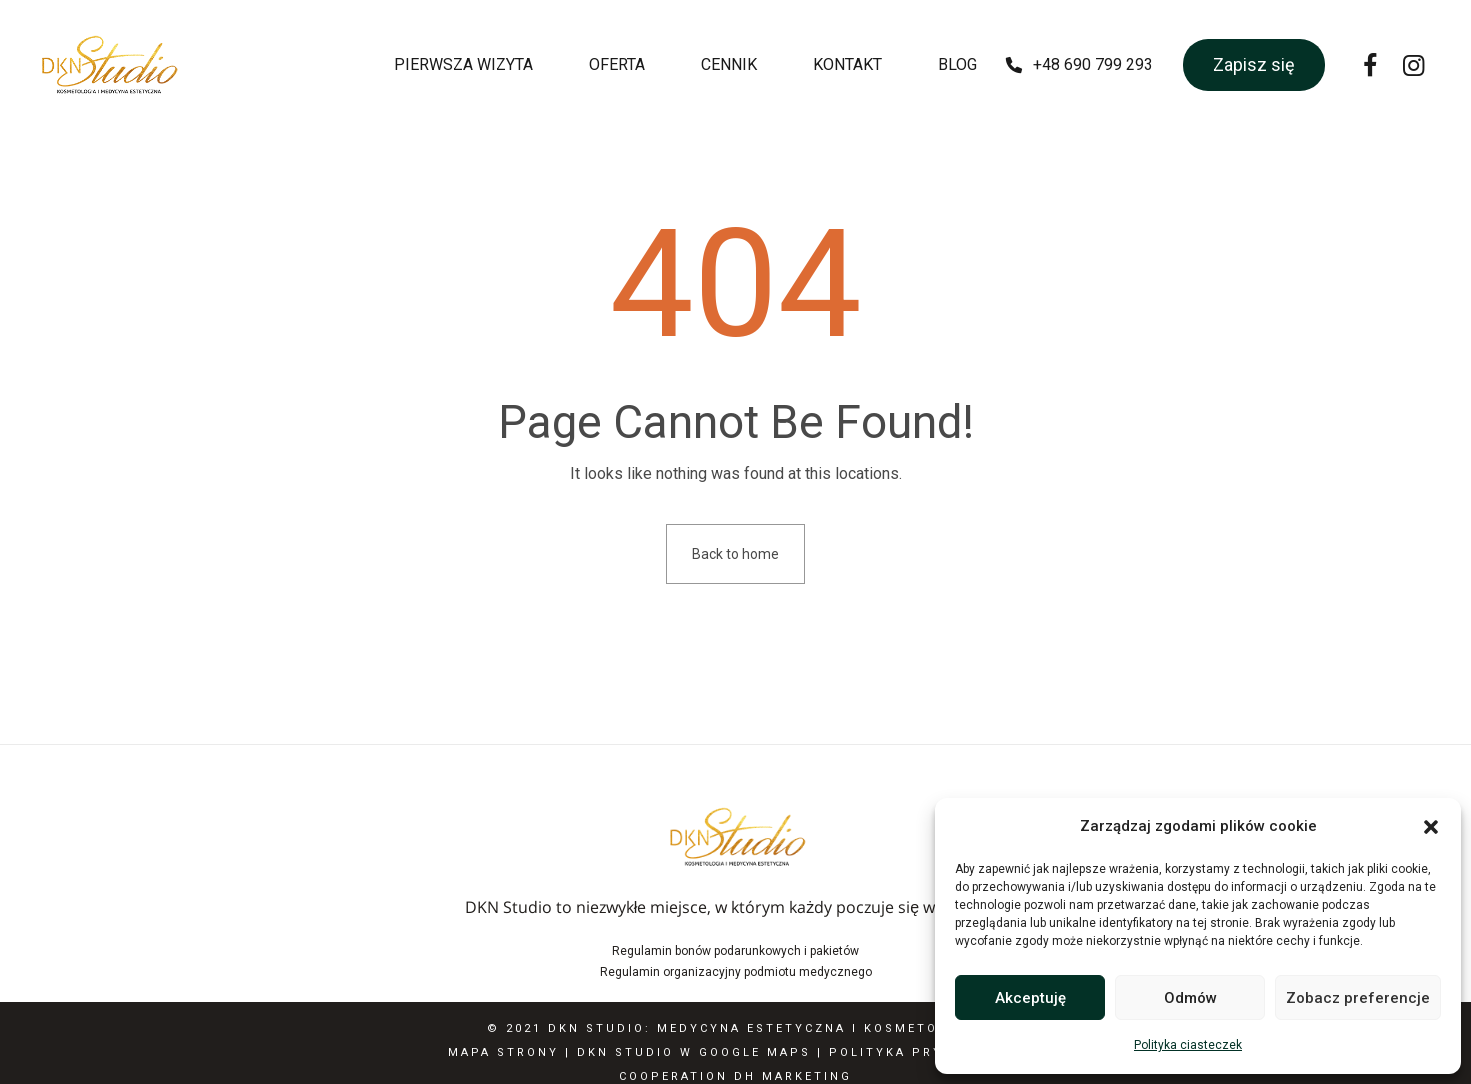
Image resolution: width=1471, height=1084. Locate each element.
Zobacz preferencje (1358, 998)
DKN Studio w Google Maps (694, 1052)
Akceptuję (1030, 998)
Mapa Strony (503, 1052)
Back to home (735, 554)
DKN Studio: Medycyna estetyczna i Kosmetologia (766, 1028)
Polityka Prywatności (926, 1052)
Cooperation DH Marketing (735, 1076)
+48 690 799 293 (1093, 64)
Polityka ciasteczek (1188, 1045)
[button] (1431, 827)
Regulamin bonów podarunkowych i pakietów (735, 951)
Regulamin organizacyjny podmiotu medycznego (736, 972)
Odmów (1190, 998)
